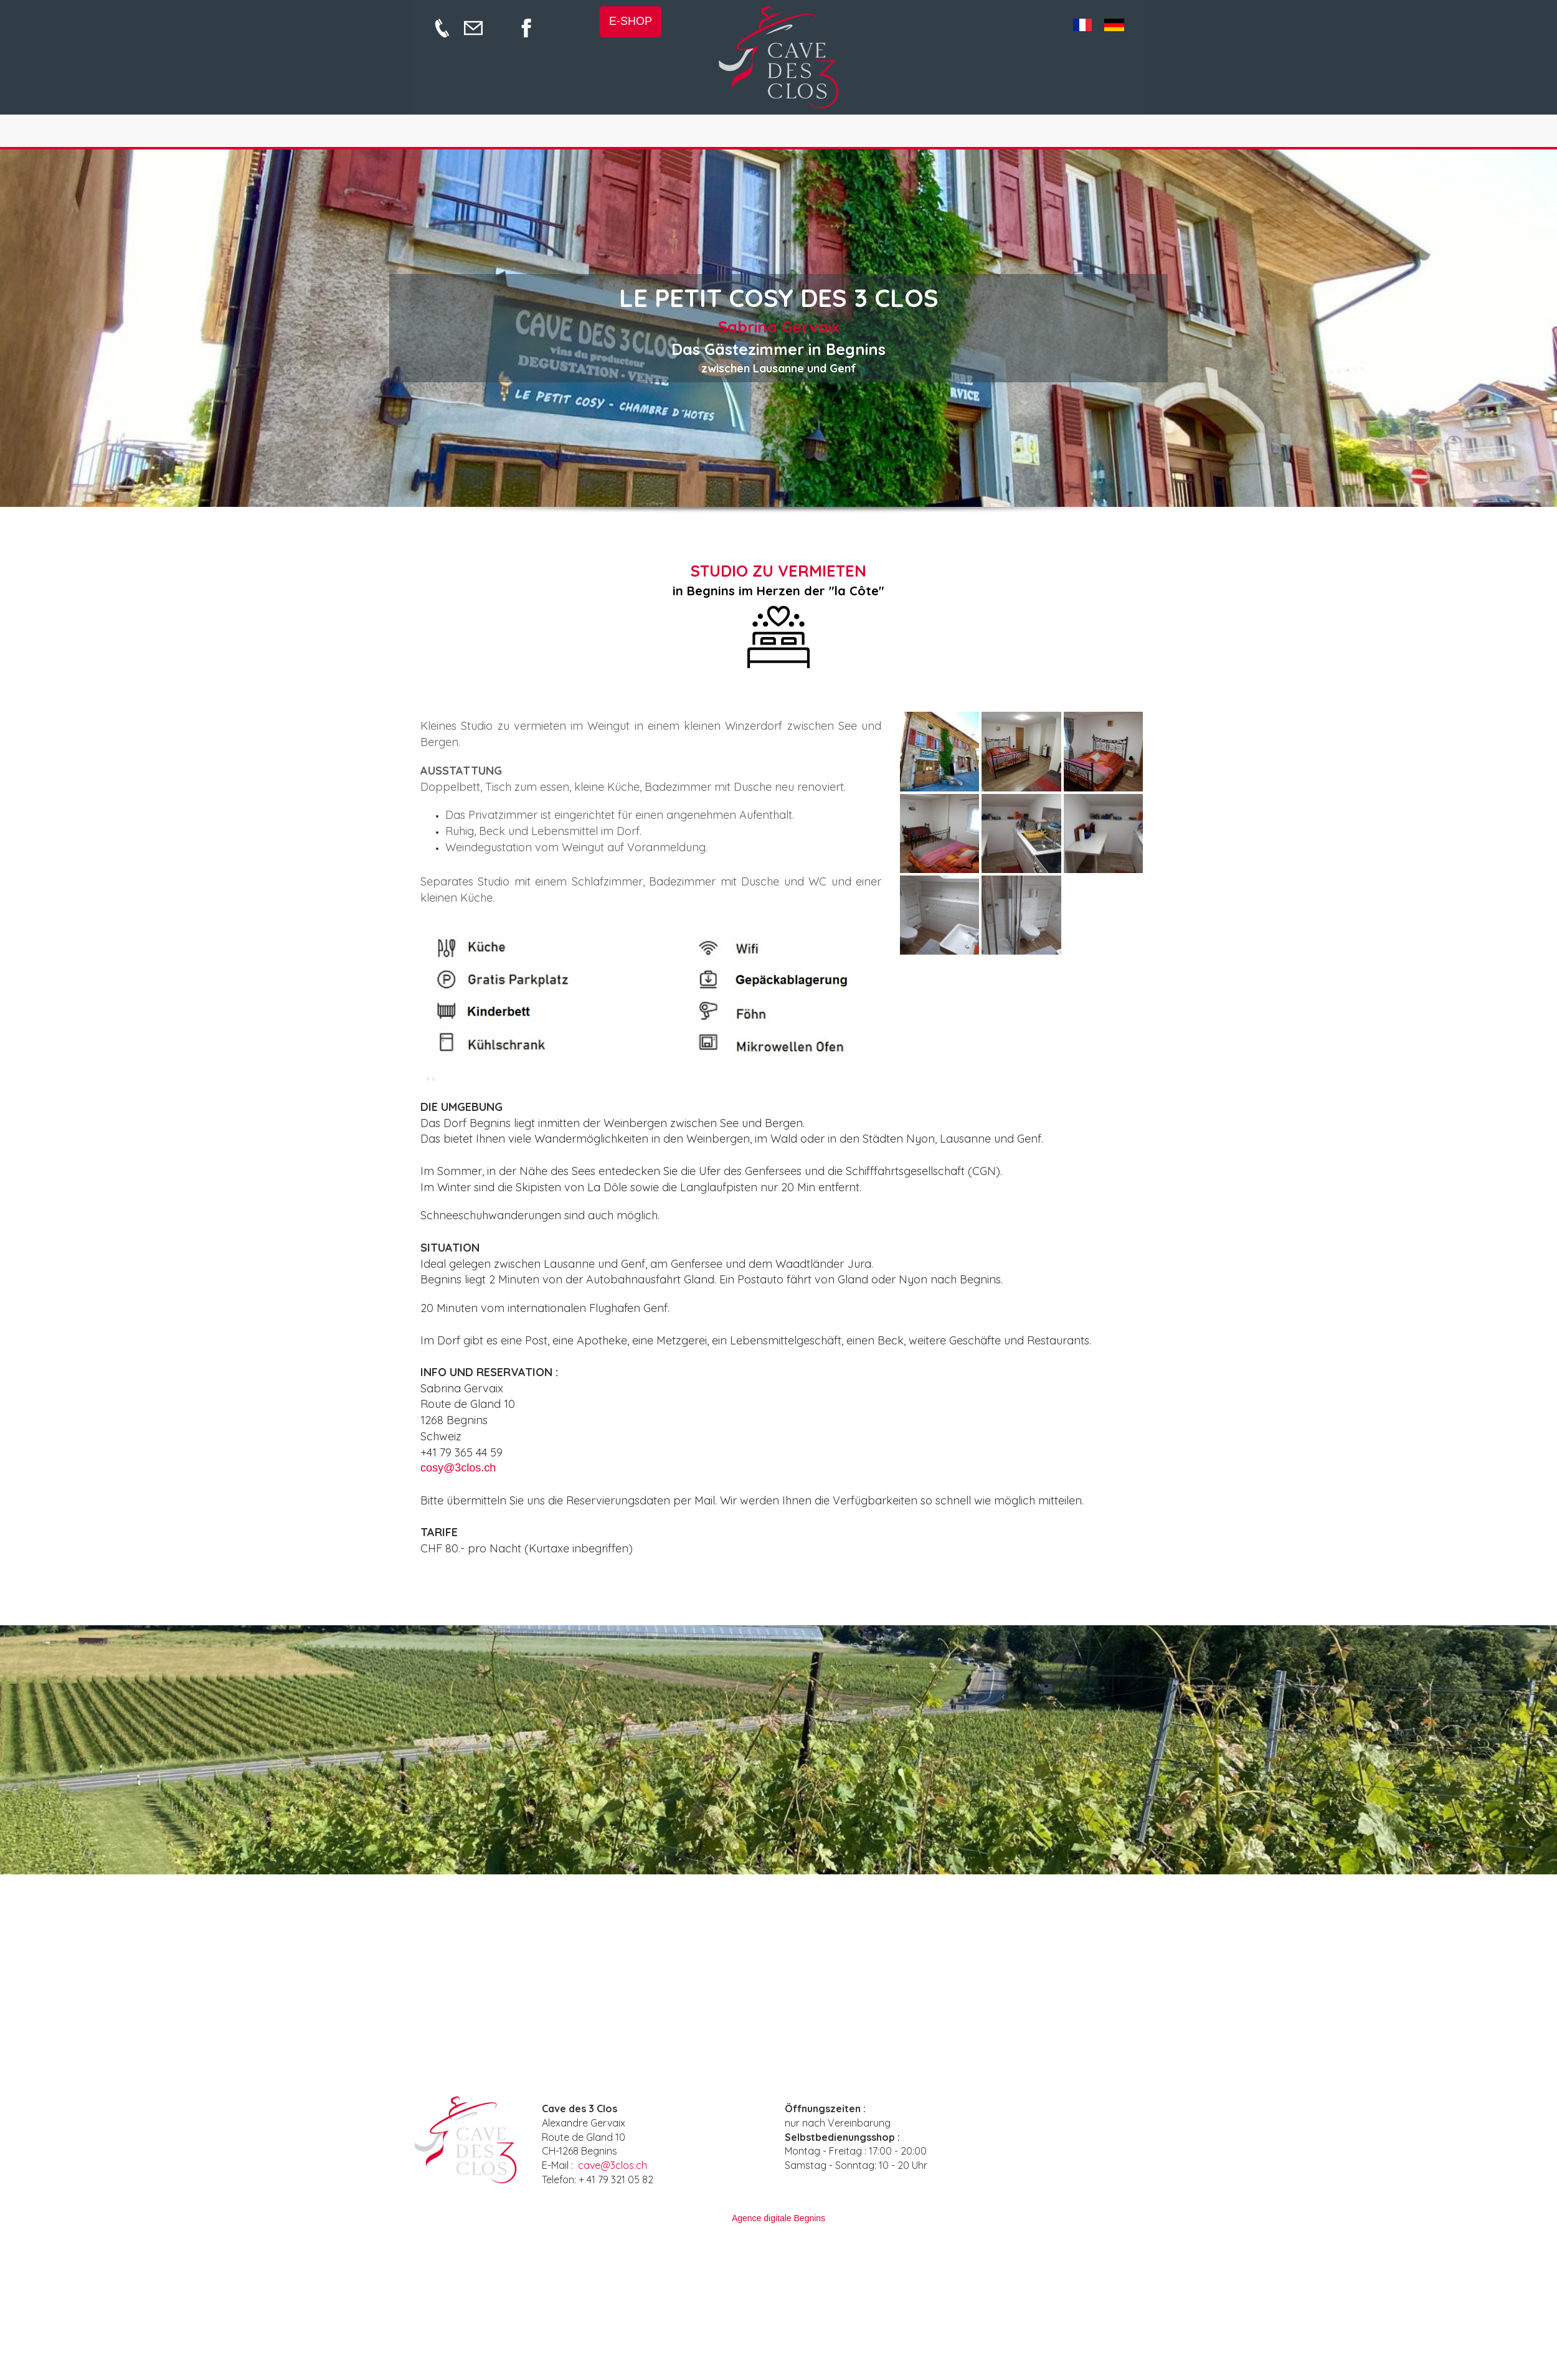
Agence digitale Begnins (778, 2218)
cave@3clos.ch (612, 2165)
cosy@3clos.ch (458, 1468)
